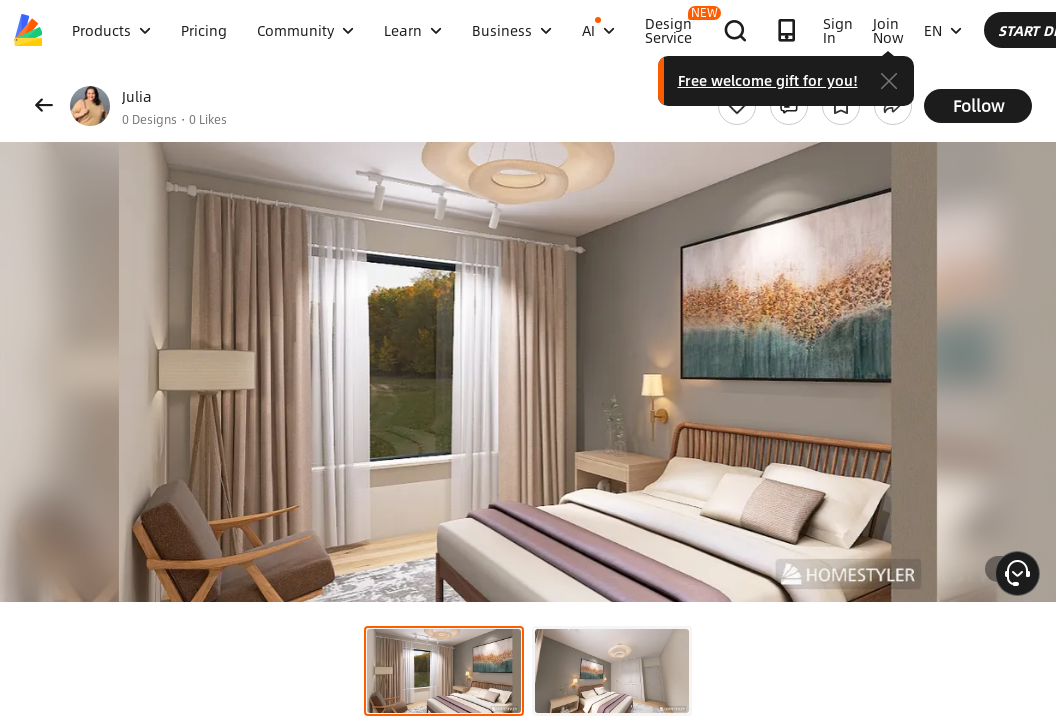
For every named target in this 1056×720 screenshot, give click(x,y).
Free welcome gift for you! (929, 80)
